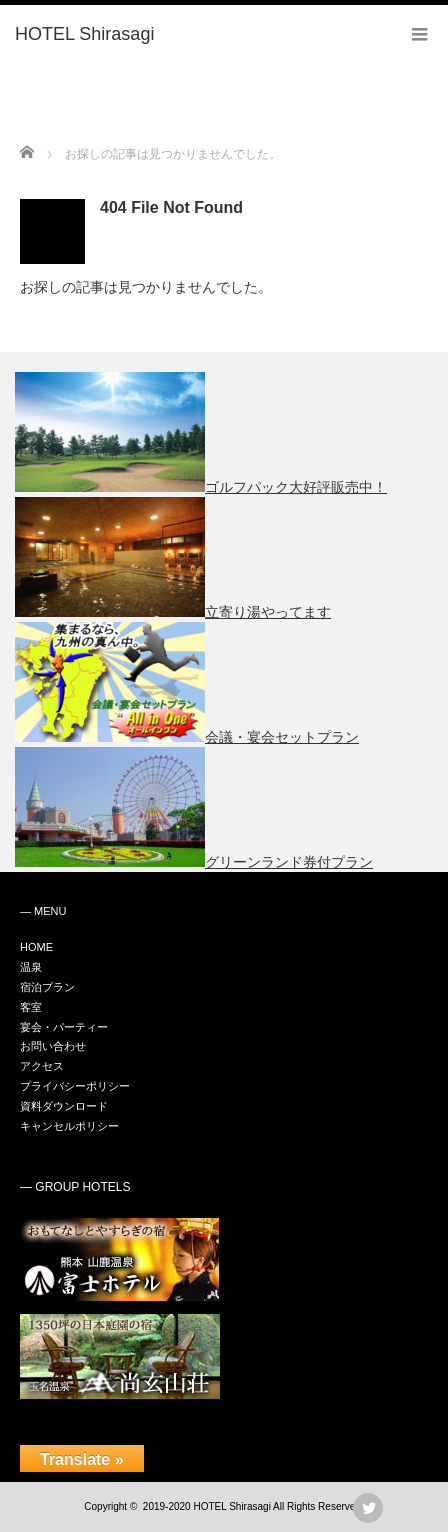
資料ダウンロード (64, 1106)
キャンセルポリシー (69, 1126)
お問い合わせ (53, 1046)
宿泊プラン (47, 987)
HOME (36, 947)
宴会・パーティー (64, 1027)
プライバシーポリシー (75, 1086)
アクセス (42, 1066)
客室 (31, 1007)
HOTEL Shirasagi (231, 1506)
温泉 (31, 967)
